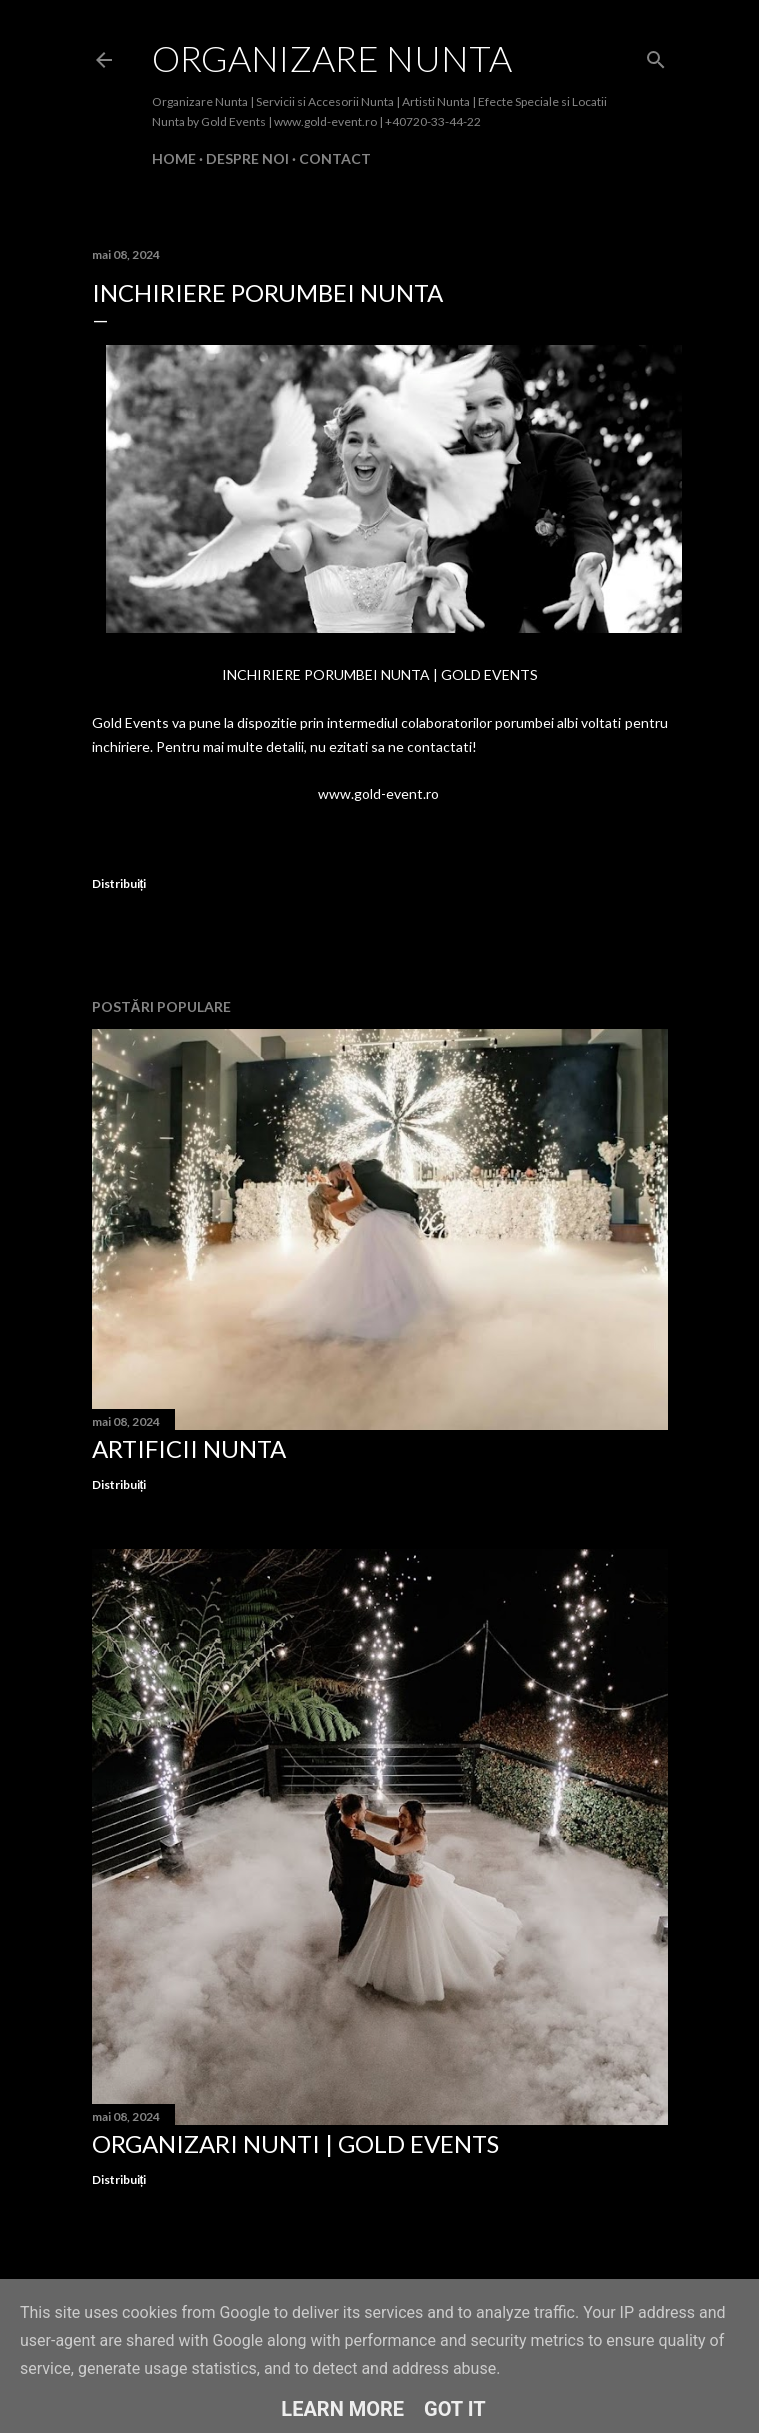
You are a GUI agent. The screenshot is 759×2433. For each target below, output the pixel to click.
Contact (335, 158)
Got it (455, 2409)
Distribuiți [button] (119, 883)
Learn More (342, 2409)
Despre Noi (247, 158)
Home (174, 158)
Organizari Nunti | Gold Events (295, 2143)
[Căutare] (656, 55)
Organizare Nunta (332, 58)
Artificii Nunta (189, 1448)
